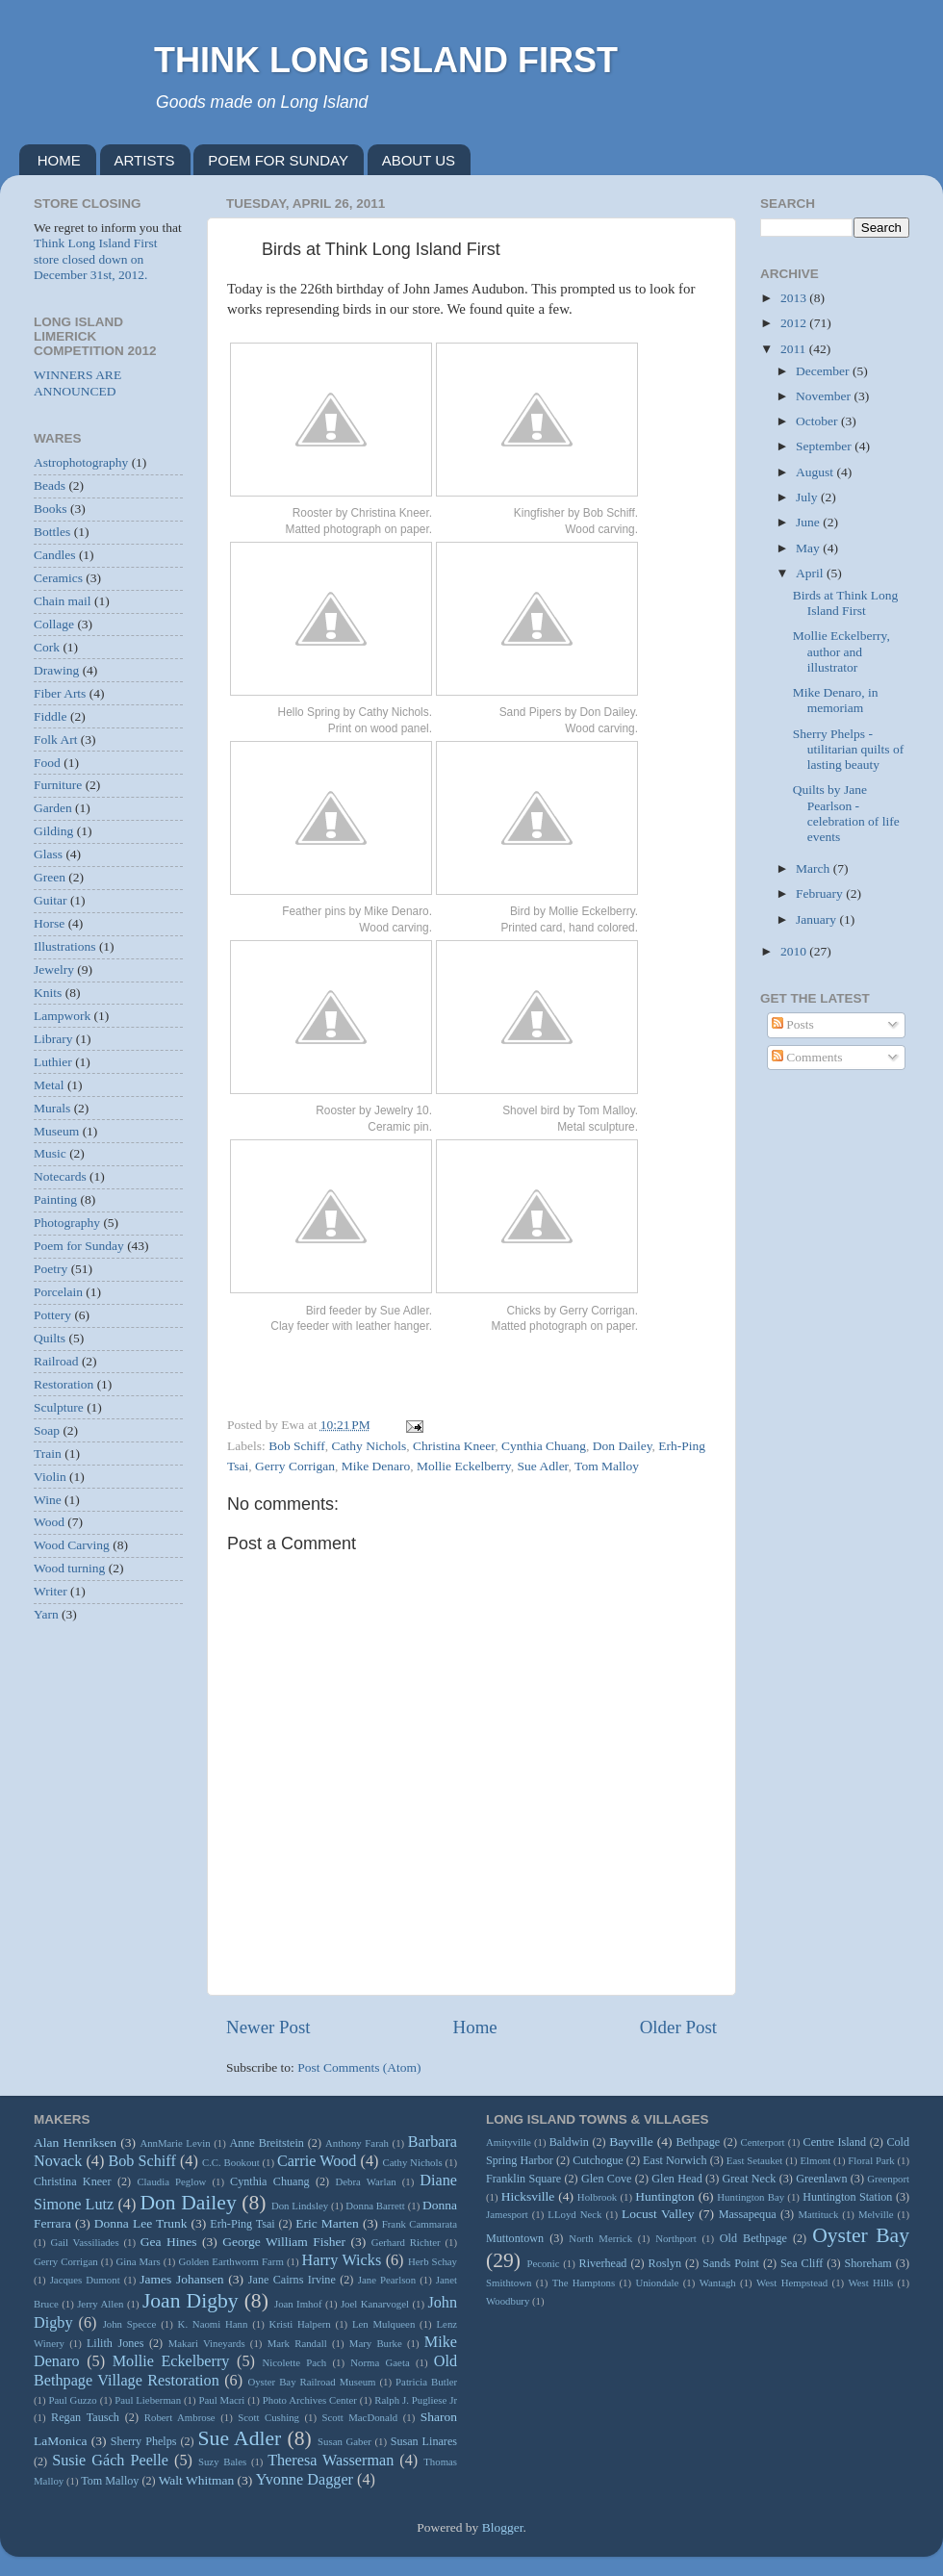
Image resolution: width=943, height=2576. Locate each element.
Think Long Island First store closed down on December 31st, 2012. (96, 258)
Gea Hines (168, 2241)
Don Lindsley (299, 2205)
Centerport (762, 2142)
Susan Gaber (344, 2441)
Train (48, 1453)
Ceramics (58, 578)
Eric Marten (327, 2223)
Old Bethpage (753, 2238)
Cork (47, 647)
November (825, 396)
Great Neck (750, 2178)
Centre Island (835, 2142)
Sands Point (730, 2263)
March (814, 868)
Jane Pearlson (387, 2279)
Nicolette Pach (294, 2362)
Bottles (52, 531)
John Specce (130, 2324)
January (817, 919)
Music (50, 1153)
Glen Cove (606, 2178)
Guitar (50, 900)
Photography (67, 1222)
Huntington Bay (750, 2197)
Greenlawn (821, 2178)
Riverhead (603, 2263)
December (824, 371)
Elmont (815, 2160)
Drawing (56, 670)
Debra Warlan (366, 2181)
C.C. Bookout (231, 2162)
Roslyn (665, 2263)
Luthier (53, 1062)
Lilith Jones (115, 2343)
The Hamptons (584, 2282)
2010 (794, 951)
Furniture (58, 785)
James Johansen (181, 2279)
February (821, 893)
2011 (794, 349)
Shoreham (868, 2263)
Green (49, 877)
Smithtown (508, 2282)
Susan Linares (424, 2441)
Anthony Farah (357, 2143)
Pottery (52, 1315)
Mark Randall (297, 2343)
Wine (48, 1499)
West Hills (870, 2282)
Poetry (50, 1269)
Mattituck (818, 2214)
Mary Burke (375, 2343)
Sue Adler (543, 1466)
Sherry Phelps (144, 2441)
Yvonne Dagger (304, 2479)
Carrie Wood (317, 2161)
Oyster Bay (860, 2235)
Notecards (60, 1176)
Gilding (53, 831)
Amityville (508, 2142)
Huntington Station (847, 2197)
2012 (794, 323)
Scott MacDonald (360, 2417)
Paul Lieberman (148, 2400)
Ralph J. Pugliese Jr (415, 2400)
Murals (52, 1108)
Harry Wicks (342, 2260)
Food (47, 762)
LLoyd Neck (574, 2214)
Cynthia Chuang (543, 1446)
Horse (49, 923)
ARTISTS (145, 160)
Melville (876, 2214)
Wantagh (718, 2282)
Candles (55, 555)
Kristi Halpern (300, 2324)
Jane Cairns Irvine (292, 2279)
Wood (49, 1522)
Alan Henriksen (75, 2142)
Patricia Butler (426, 2381)
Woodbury (507, 2301)
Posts (793, 1024)
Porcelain (58, 1292)
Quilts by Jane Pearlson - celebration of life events (846, 813)
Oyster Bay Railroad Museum (311, 2381)
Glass (48, 854)
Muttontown (515, 2238)
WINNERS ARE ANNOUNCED (77, 382)
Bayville (631, 2141)
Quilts (49, 1338)
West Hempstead (792, 2282)
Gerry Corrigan (295, 1466)
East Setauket (754, 2160)
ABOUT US (418, 160)
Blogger (502, 2527)
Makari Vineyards (206, 2343)
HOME (59, 160)
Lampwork (62, 1015)
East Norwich (674, 2160)
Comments (807, 1057)
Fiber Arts (60, 693)
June (809, 522)
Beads (49, 485)
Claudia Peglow (171, 2181)
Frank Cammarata (419, 2224)
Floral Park (871, 2160)
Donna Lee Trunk (141, 2223)
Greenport (888, 2178)
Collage (54, 624)
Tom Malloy (606, 1466)
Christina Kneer (454, 1446)
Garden (53, 808)
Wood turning (69, 1568)
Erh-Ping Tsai (242, 2224)
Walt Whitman (197, 2480)
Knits (48, 992)
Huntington (665, 2196)
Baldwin (569, 2142)
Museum (56, 1131)
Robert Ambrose (180, 2417)
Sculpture (59, 1407)
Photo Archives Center (310, 2400)
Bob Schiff (296, 1446)
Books (50, 508)
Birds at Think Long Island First (846, 603)
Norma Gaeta (379, 2362)
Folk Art (55, 739)
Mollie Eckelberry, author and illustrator (841, 651)
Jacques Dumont (85, 2279)
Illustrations (65, 946)
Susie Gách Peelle (110, 2460)
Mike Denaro (376, 1466)
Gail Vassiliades (84, 2242)
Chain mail (62, 601)
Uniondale (656, 2282)
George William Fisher (283, 2241)
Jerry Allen (100, 2303)
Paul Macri (221, 2400)
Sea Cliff (801, 2263)
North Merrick (600, 2238)
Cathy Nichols (369, 1446)
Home (475, 2027)
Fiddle (50, 716)
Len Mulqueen (383, 2324)
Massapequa (748, 2214)
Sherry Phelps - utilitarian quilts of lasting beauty (849, 749)
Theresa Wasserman (331, 2460)
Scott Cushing (268, 2417)
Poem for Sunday (79, 1245)
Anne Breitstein (266, 2143)
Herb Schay (432, 2261)
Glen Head (676, 2178)
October (818, 421)
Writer (50, 1591)
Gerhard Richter (406, 2242)
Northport (676, 2238)
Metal (49, 1085)
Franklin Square (523, 2178)
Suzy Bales (222, 2461)
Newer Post (268, 2027)
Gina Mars (137, 2261)
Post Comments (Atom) (359, 2067)
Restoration (63, 1384)
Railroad (56, 1361)
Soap (47, 1430)
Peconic (542, 2263)
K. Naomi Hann (213, 2324)
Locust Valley (658, 2213)
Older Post (678, 2027)
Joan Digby (190, 2300)
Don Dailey (622, 1446)
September (825, 446)
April (811, 573)
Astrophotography (81, 462)
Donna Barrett (375, 2205)
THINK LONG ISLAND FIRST (386, 60)
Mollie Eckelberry (464, 1466)
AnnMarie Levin (175, 2143)
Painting (55, 1199)
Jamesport (507, 2214)
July (808, 497)
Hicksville (528, 2196)
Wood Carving (72, 1545)
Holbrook (597, 2197)
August (816, 472)
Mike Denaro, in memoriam (836, 700)
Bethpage (697, 2142)
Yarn (46, 1614)
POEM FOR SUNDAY (278, 160)
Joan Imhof (298, 2303)
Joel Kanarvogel (375, 2303)
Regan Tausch (85, 2417)
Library (53, 1039)
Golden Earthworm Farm (230, 2261)
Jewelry (54, 969)
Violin (50, 1476)
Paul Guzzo (73, 2400)
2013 (794, 298)
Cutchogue (598, 2160)
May (809, 548)
